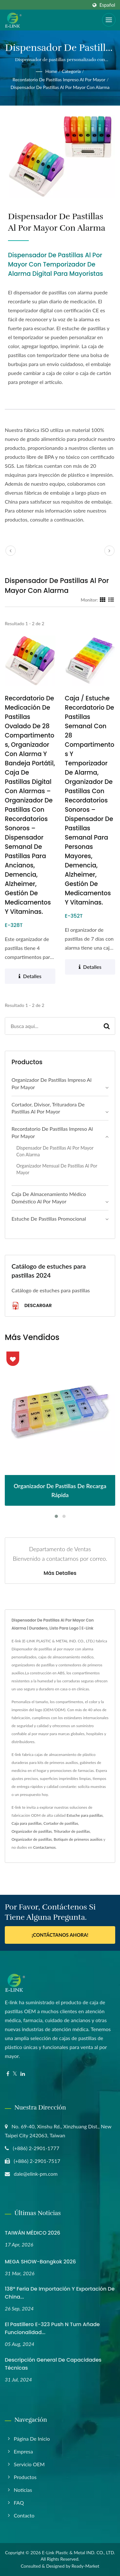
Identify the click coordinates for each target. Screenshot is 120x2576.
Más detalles (60, 1573)
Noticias (23, 2490)
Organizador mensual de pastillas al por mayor (56, 1169)
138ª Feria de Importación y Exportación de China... (60, 2293)
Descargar (32, 1306)
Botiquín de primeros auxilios (78, 1839)
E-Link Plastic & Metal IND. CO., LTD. (78, 2552)
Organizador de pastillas (32, 1831)
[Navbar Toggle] (109, 20)
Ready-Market (86, 2566)
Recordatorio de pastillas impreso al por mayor (58, 79)
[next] (109, 551)
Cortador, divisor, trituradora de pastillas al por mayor (48, 1108)
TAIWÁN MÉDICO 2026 (32, 2233)
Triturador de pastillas (72, 1831)
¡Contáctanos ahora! (60, 1935)
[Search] (52, 1025)
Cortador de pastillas (61, 1823)
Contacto (24, 2515)
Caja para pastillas (27, 1823)
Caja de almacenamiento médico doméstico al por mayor (49, 1197)
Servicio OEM (29, 2464)
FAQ (19, 2503)
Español (107, 5)
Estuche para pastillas (85, 1815)
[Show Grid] (103, 599)
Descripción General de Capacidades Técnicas (53, 2364)
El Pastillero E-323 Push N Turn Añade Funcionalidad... (52, 2328)
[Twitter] (14, 2074)
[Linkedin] (22, 2074)
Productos (25, 2477)
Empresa (23, 2451)
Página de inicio (32, 2439)
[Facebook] (7, 2074)
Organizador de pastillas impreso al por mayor (52, 1083)
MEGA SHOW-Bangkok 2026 (40, 2261)
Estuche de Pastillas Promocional (49, 1219)
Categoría (71, 71)
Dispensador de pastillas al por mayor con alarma (60, 87)
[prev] (10, 551)
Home (51, 71)
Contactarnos (44, 1847)
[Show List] (111, 599)
